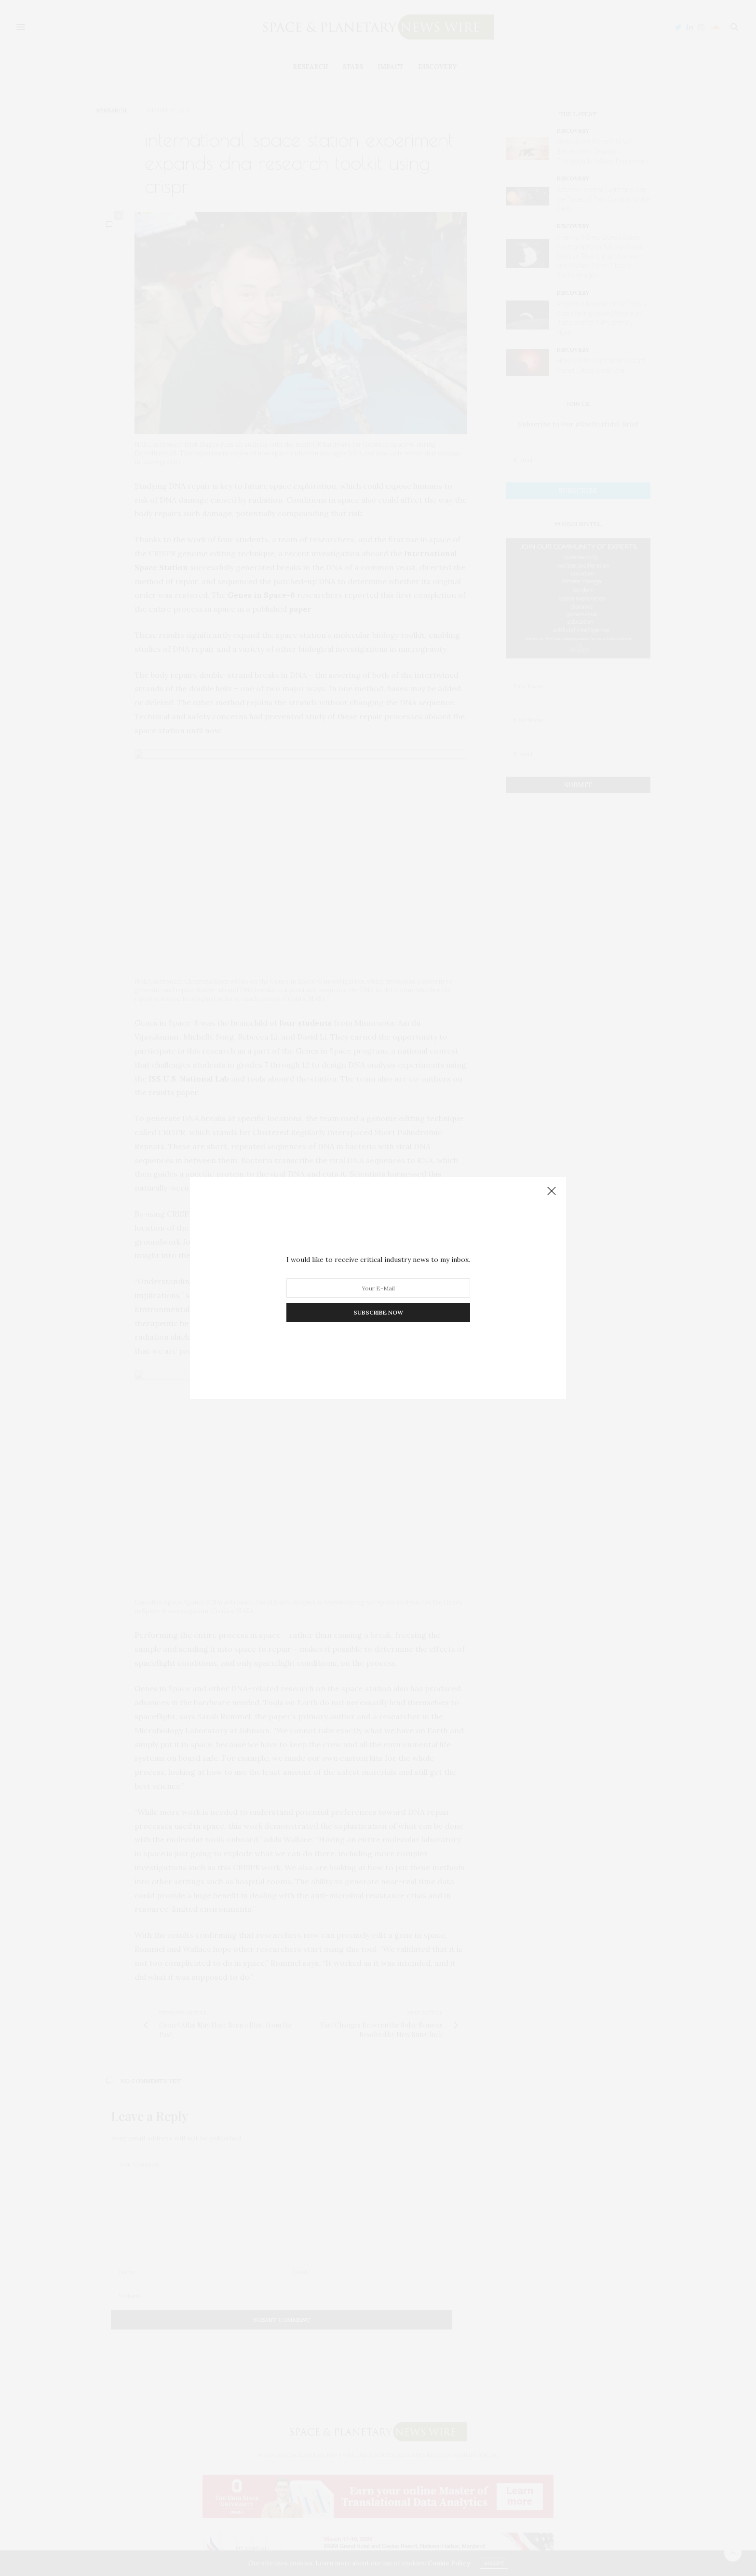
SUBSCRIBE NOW (378, 1312)
